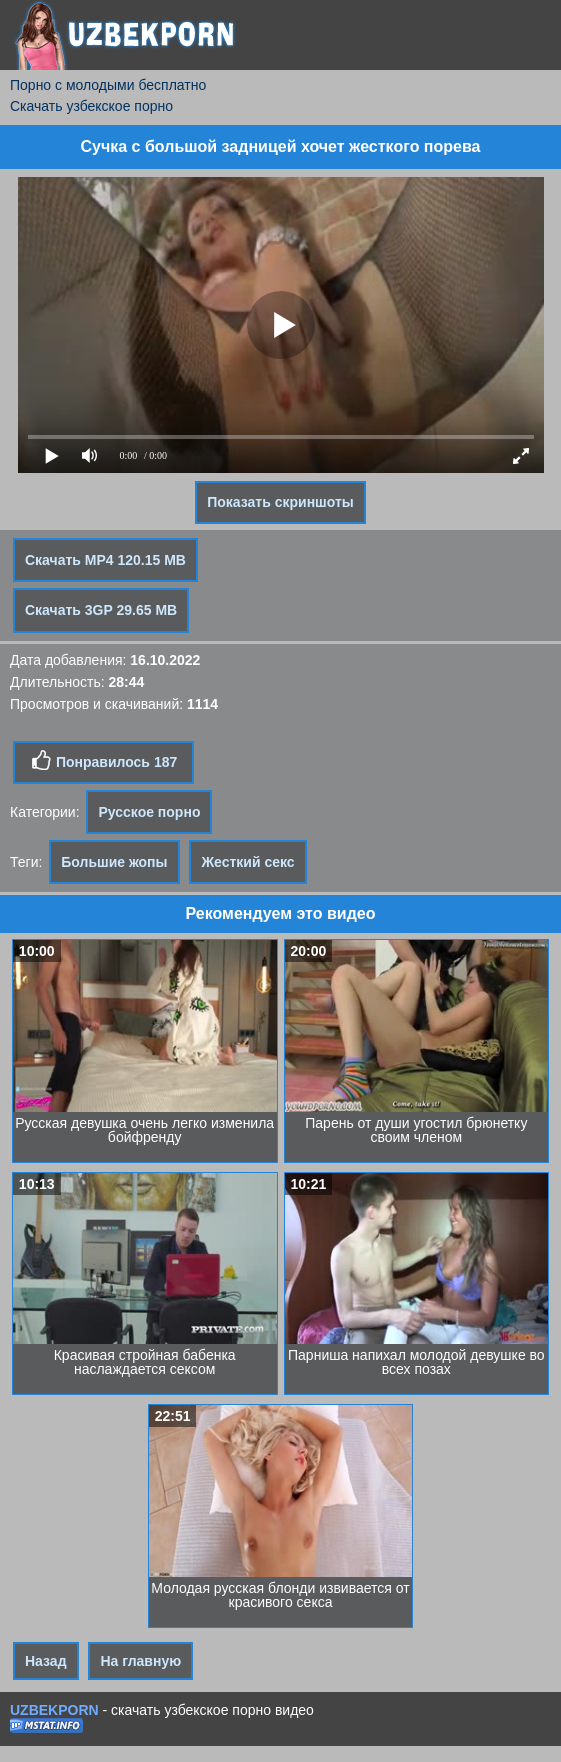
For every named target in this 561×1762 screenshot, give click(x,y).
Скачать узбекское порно (91, 106)
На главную (140, 1661)
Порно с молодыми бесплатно (108, 85)
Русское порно (149, 812)
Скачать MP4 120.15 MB (105, 560)
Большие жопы (114, 862)
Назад (46, 1661)
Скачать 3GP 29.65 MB (101, 610)
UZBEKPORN (54, 1710)
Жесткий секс (247, 862)
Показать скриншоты (280, 502)
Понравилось (103, 761)
